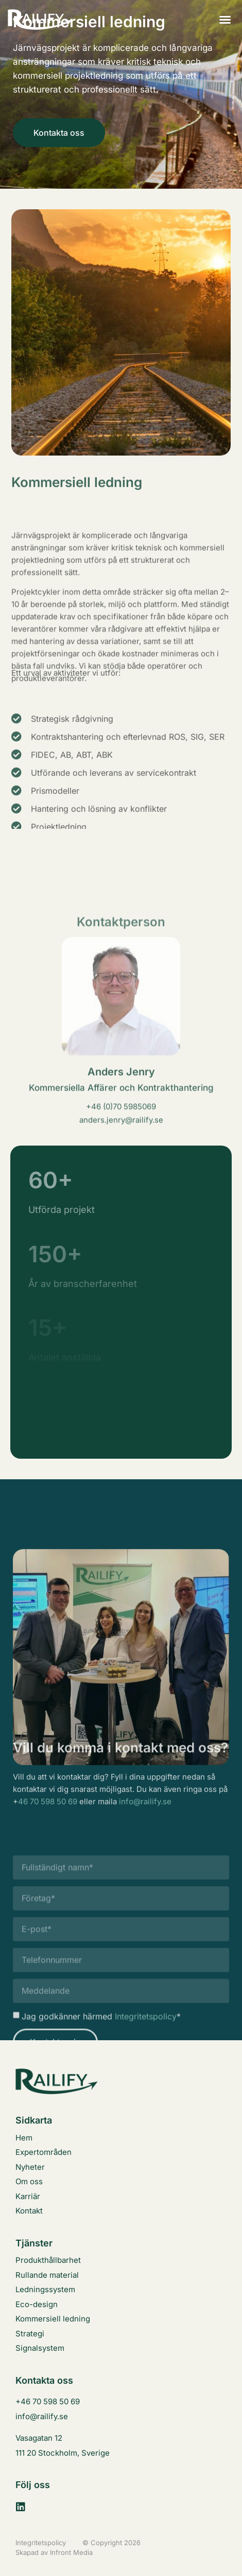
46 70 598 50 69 (47, 1821)
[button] (225, 19)
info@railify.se (145, 1821)
